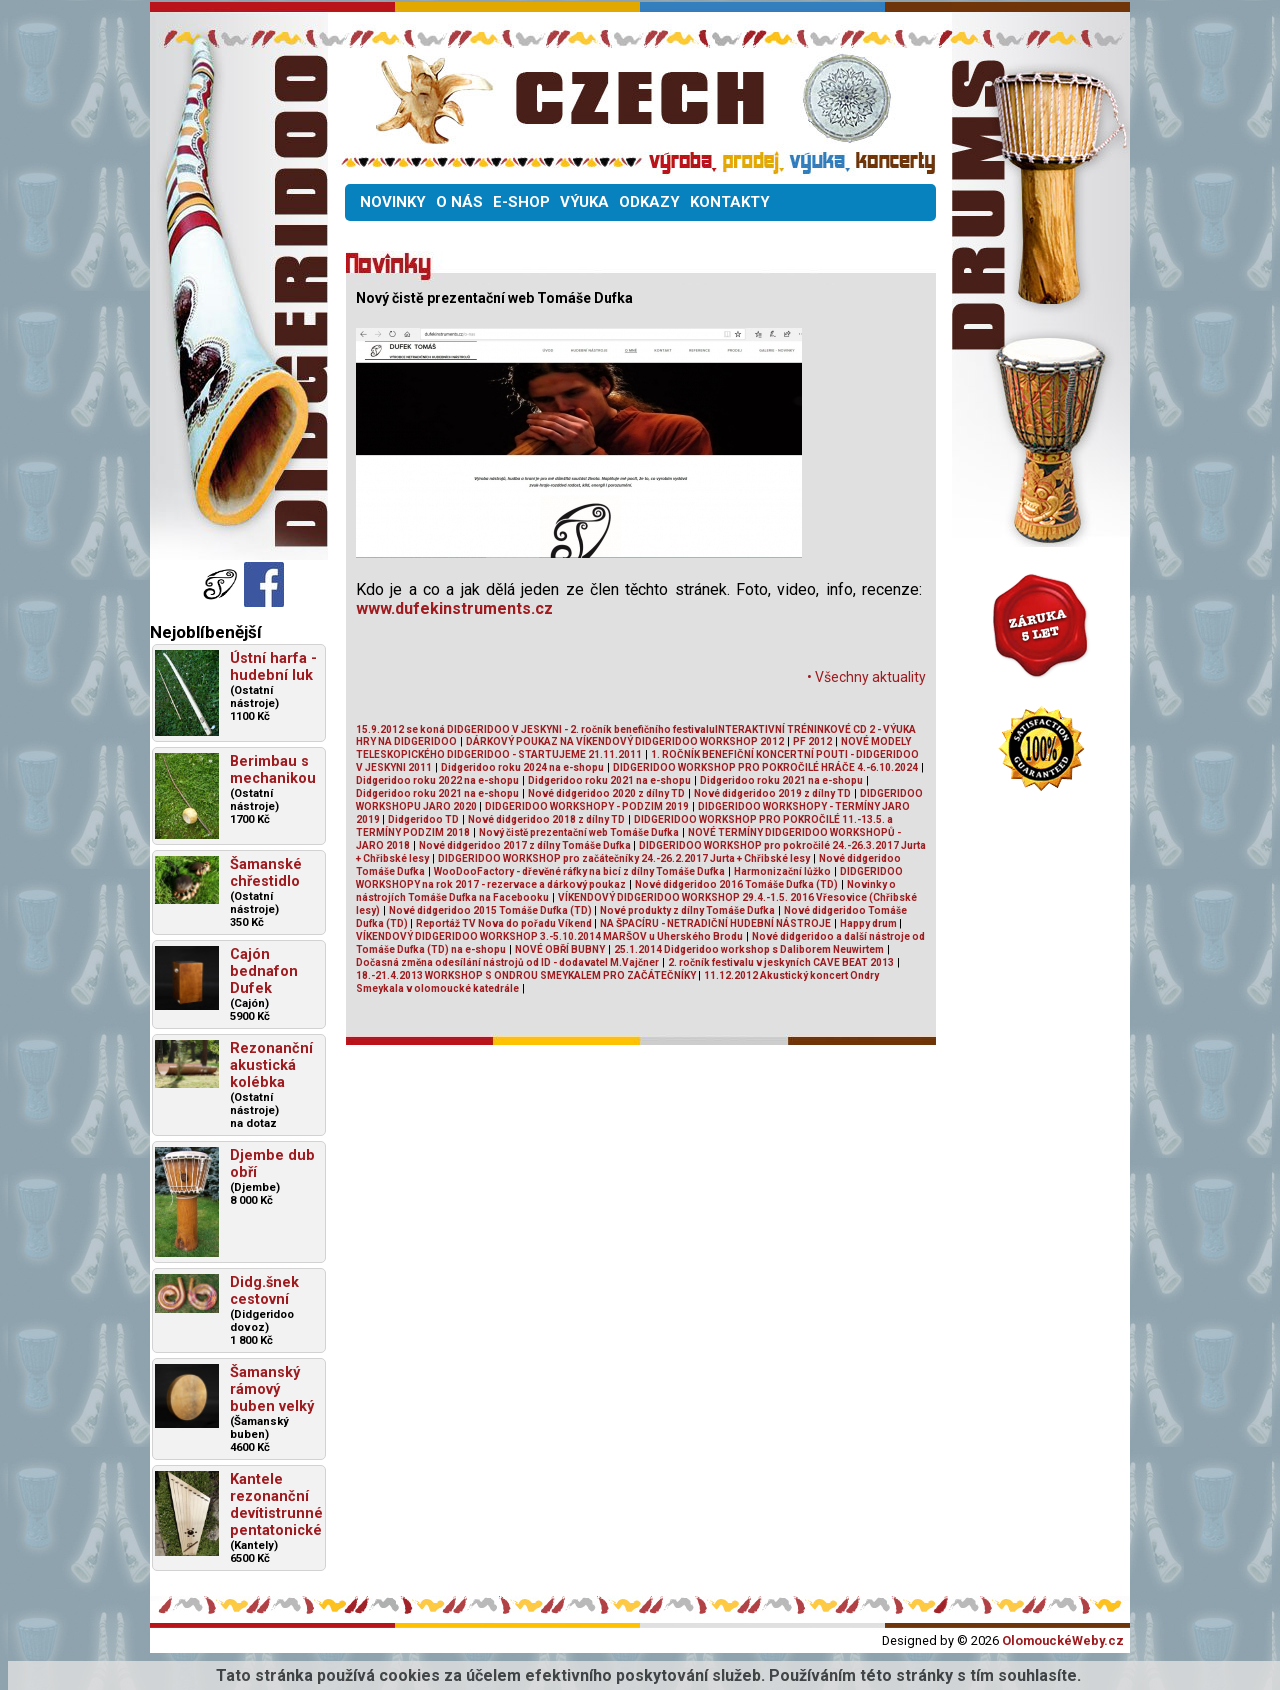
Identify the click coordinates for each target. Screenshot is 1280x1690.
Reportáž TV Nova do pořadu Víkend (505, 923)
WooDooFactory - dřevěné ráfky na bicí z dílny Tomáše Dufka (579, 871)
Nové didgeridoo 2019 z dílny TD (772, 793)
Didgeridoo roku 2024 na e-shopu (522, 767)
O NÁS (459, 202)
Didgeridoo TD (423, 819)
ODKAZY (649, 202)
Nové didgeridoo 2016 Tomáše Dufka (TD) (736, 884)
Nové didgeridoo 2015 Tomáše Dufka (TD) (491, 910)
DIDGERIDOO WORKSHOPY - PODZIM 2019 (587, 806)
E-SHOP (521, 202)
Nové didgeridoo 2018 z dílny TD (546, 819)
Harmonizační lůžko (782, 871)
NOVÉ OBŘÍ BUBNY (560, 949)
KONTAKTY (730, 202)
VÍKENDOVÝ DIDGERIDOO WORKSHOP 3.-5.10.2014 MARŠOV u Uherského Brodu (549, 936)
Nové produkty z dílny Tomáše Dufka (687, 910)
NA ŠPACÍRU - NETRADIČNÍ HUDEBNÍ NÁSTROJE (715, 923)
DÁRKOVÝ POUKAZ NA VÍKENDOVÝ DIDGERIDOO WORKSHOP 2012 (625, 741)
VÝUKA (584, 202)
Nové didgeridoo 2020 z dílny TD (606, 793)
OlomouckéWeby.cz (1063, 1640)
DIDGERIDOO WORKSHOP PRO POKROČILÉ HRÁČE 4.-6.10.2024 (765, 767)
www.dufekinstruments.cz (454, 608)
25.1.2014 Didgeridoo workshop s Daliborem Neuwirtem (749, 949)
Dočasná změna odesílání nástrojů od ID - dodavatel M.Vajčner (507, 962)
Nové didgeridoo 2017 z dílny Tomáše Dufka (526, 845)
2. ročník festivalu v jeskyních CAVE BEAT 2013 (781, 962)
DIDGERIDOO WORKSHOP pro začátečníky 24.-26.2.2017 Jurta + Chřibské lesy (624, 858)
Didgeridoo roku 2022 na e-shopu (437, 780)
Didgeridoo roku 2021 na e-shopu (609, 780)
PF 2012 (812, 741)
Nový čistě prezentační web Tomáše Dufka (579, 832)
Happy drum (869, 923)
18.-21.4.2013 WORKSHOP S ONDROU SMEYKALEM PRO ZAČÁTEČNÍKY (527, 975)
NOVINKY (393, 202)
